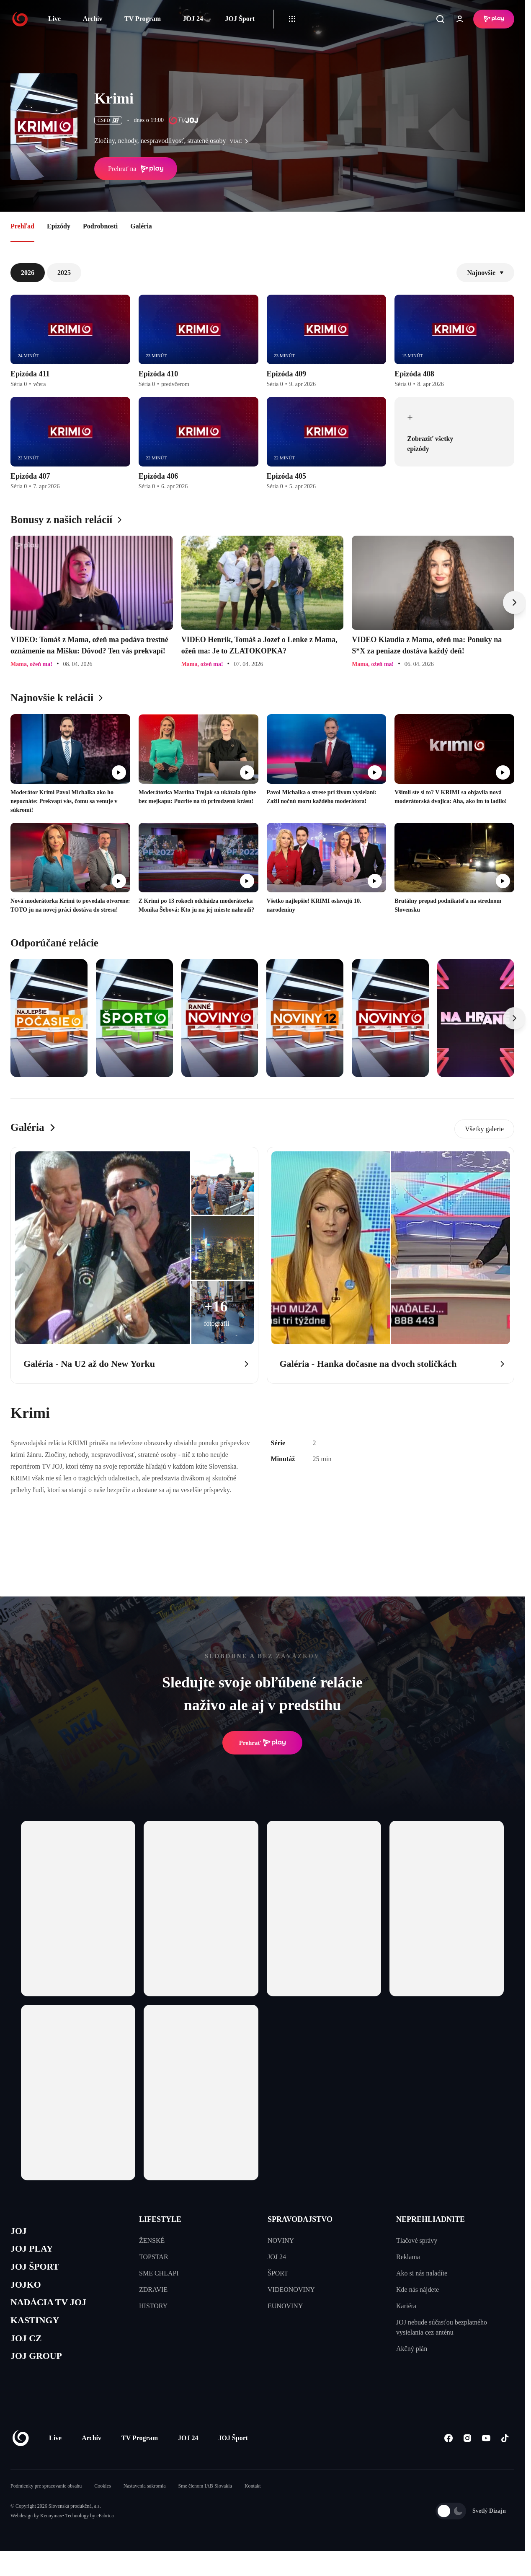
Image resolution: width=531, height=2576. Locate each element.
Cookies (102, 2502)
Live (54, 18)
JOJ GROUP (40, 2371)
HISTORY (153, 2305)
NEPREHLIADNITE (430, 2219)
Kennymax (51, 2532)
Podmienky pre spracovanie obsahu (46, 2502)
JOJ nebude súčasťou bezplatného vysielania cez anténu (441, 2327)
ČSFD (108, 120)
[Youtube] (486, 2454)
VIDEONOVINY (291, 2289)
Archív (93, 18)
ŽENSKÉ (152, 2240)
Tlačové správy (416, 2240)
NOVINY (281, 2240)
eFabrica (104, 2532)
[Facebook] (448, 2454)
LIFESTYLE (160, 2219)
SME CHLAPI (159, 2273)
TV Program (142, 18)
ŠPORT (278, 2273)
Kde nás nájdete (417, 2289)
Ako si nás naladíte (421, 2273)
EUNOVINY (285, 2305)
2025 (64, 272)
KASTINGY (38, 2331)
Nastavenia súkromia (145, 2502)
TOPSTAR (153, 2256)
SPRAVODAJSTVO (300, 2219)
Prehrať (262, 1742)
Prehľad (22, 226)
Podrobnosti (100, 226)
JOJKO (27, 2291)
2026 (27, 272)
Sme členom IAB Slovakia (205, 2502)
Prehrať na (135, 169)
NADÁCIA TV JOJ (53, 2311)
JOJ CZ (28, 2351)
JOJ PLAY (34, 2251)
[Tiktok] (504, 2454)
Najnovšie (485, 272)
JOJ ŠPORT (38, 2272)
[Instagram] (467, 2454)
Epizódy (58, 226)
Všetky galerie (484, 1129)
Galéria (141, 226)
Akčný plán (411, 2348)
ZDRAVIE (153, 2289)
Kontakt (253, 2502)
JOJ (19, 2232)
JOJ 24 (193, 18)
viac (240, 141)
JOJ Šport (240, 18)
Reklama (408, 2256)
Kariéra (406, 2305)
